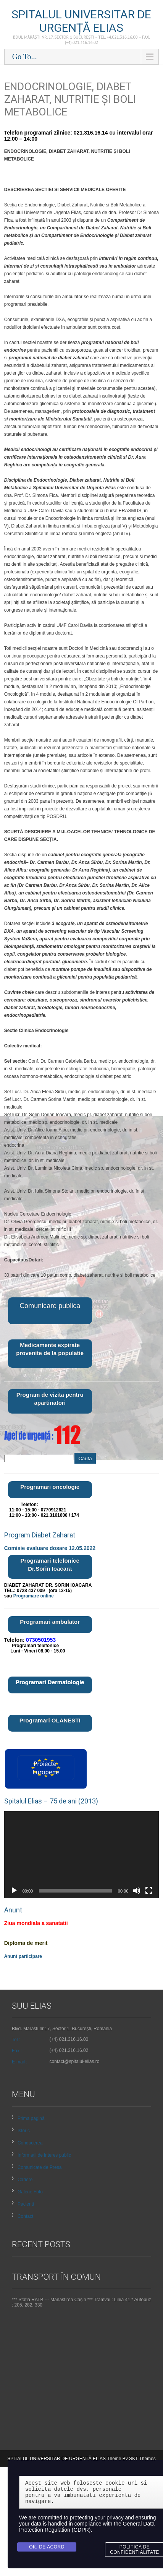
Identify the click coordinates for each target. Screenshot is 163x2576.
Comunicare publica (49, 1306)
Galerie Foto (30, 2192)
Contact (25, 2216)
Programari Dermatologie (50, 1682)
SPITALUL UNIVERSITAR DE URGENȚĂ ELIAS (81, 21)
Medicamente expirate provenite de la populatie (50, 1349)
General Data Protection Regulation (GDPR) (87, 2527)
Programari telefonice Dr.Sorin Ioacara (50, 1564)
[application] (81, 1854)
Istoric (24, 2130)
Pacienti (26, 2204)
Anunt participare (23, 1956)
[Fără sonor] (136, 1890)
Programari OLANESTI (50, 1720)
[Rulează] (14, 1890)
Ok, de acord (47, 2547)
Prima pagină (31, 2118)
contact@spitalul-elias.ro (75, 2061)
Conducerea (30, 2143)
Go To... (24, 56)
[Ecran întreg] (149, 1890)
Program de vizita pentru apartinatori (50, 1398)
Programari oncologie (49, 1487)
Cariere (25, 2179)
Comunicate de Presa (39, 2167)
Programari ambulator (50, 1621)
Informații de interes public (44, 2155)
